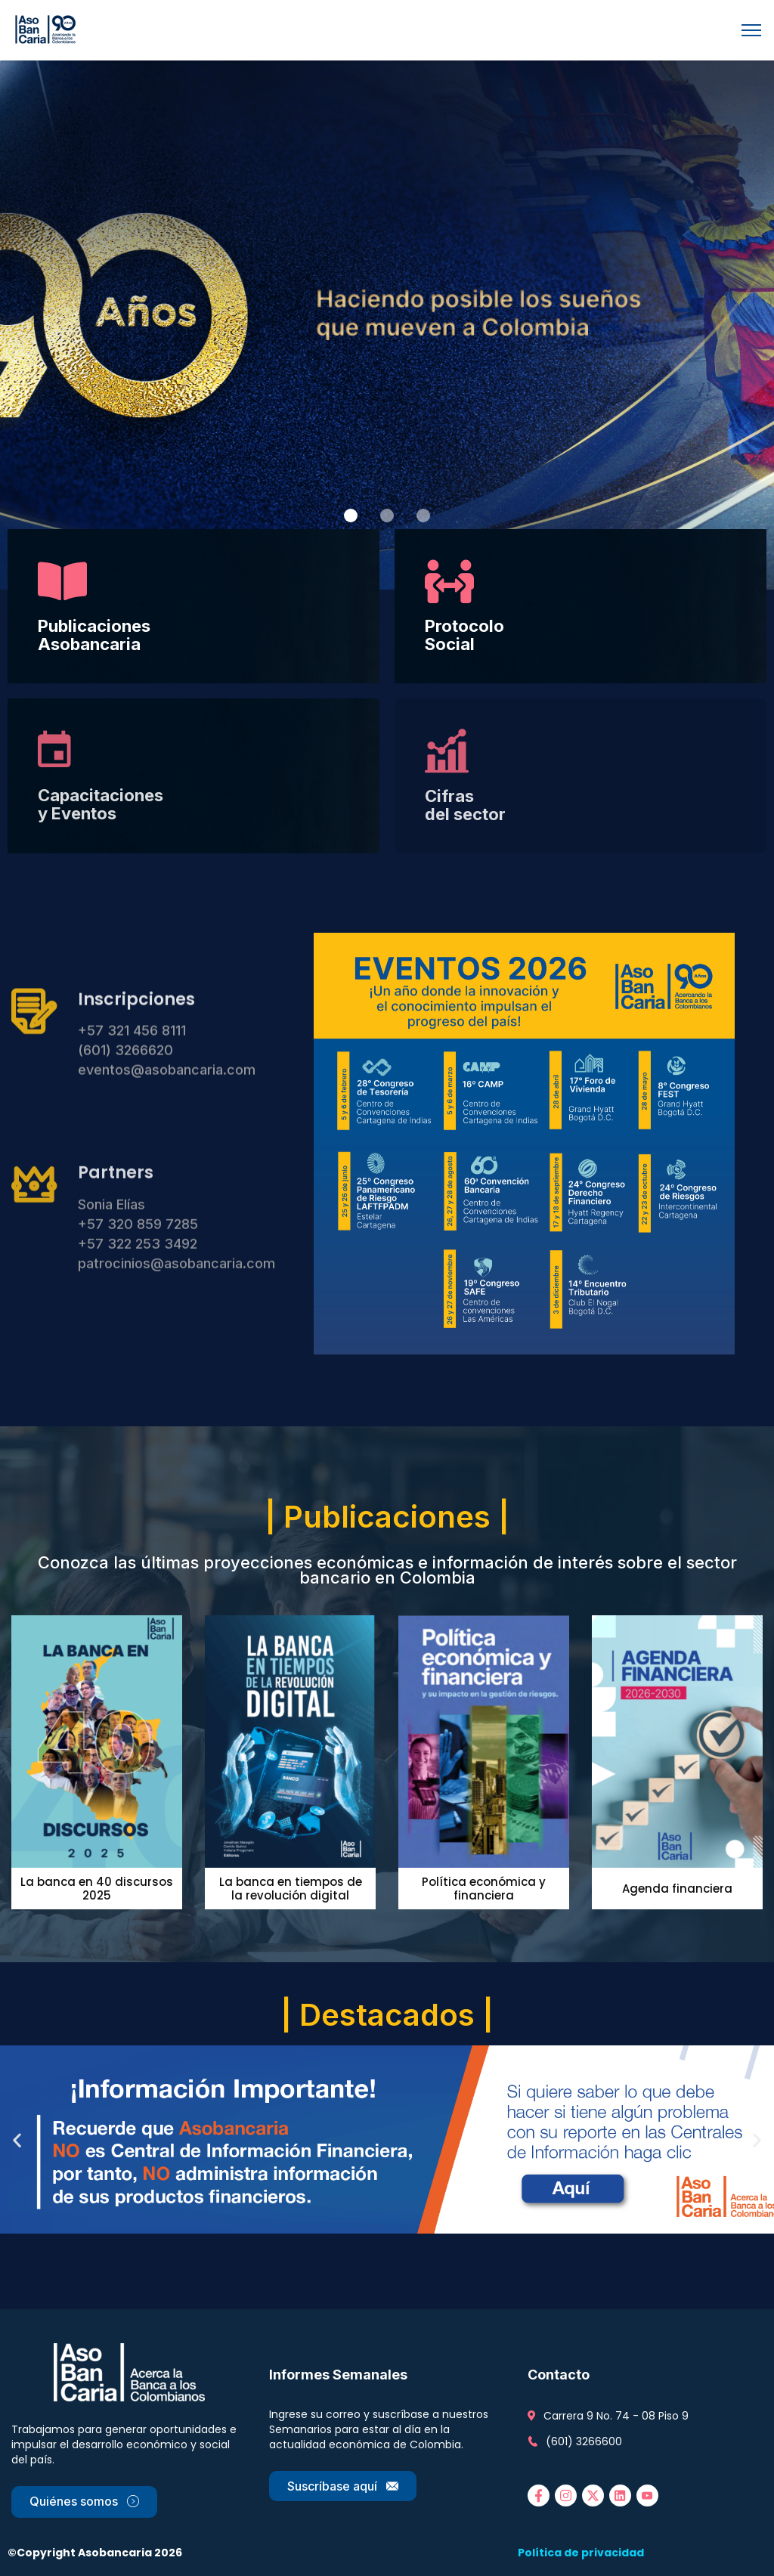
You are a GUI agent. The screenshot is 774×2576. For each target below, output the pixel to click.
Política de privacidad (581, 2552)
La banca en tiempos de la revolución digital (290, 1888)
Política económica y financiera (484, 1888)
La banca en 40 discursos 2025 (96, 1888)
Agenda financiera (677, 1888)
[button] (351, 515)
